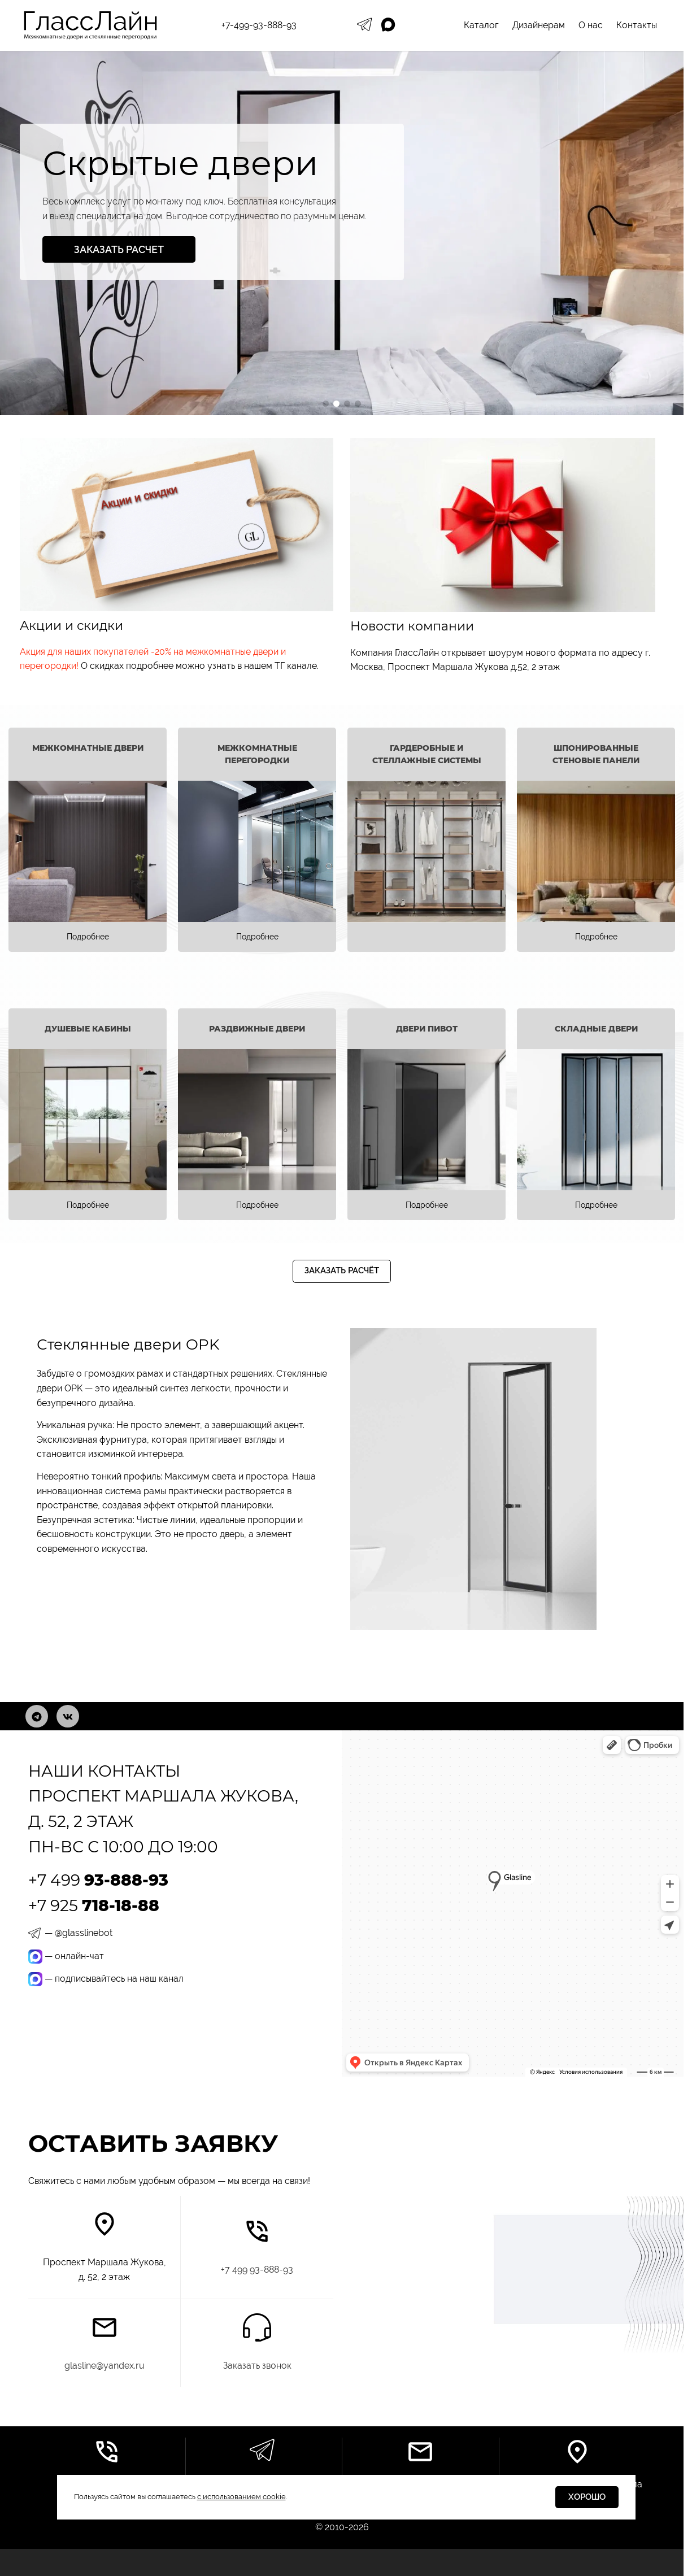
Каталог (481, 25)
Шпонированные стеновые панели (595, 754)
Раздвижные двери (257, 1029)
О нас (590, 25)
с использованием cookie (241, 2496)
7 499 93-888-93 (257, 2269)
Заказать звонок (257, 2365)
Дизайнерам (538, 25)
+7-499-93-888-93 (259, 25)
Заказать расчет (119, 249)
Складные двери (596, 1029)
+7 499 (98, 1880)
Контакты (636, 25)
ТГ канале (296, 665)
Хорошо (587, 2497)
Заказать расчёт (341, 1270)
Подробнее (88, 936)
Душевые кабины (88, 1029)
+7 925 (93, 1905)
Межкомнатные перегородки (257, 754)
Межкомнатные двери (87, 748)
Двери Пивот (427, 1029)
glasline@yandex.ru (104, 2365)
